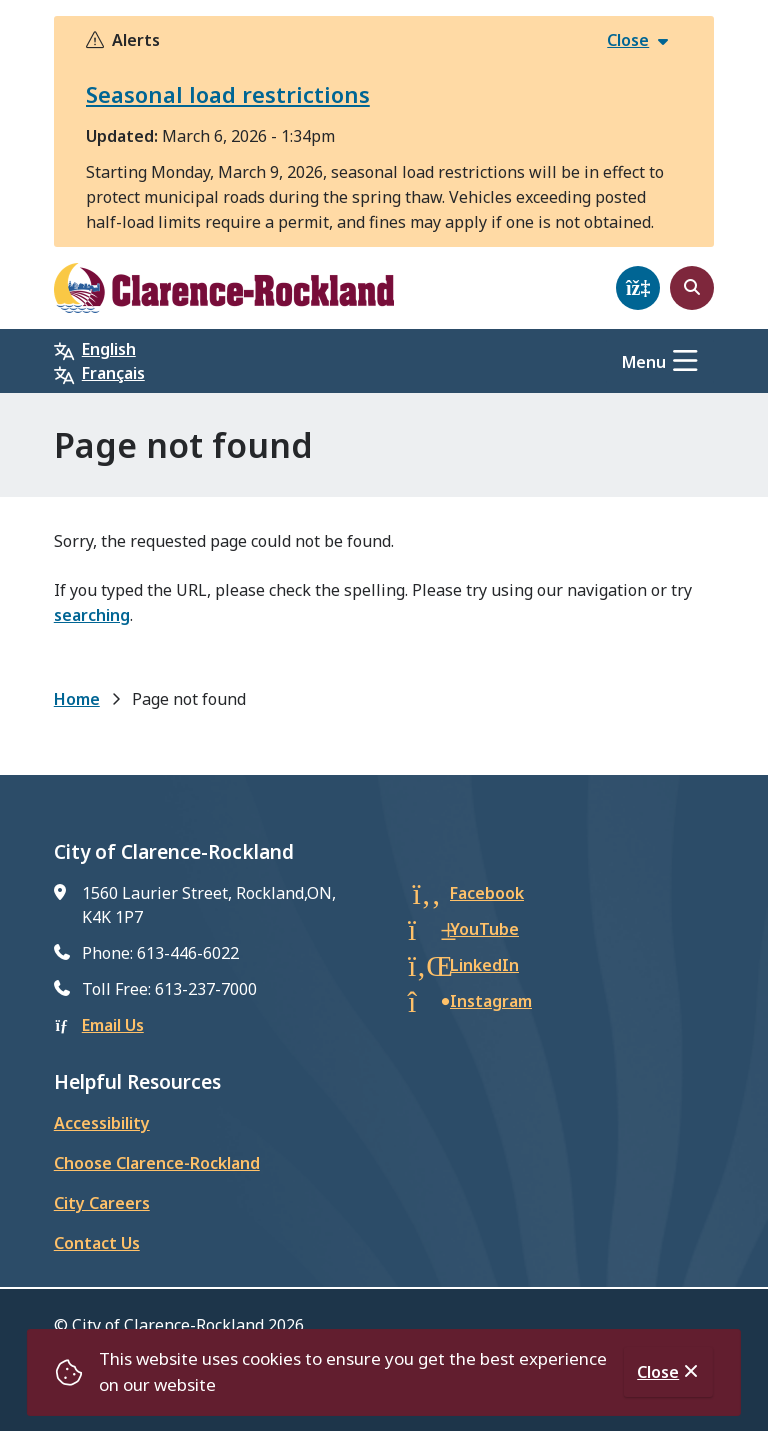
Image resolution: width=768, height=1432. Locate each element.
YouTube (484, 929)
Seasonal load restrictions (228, 94)
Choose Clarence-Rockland (157, 1163)
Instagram (491, 1001)
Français (113, 373)
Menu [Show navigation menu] (644, 362)
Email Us (113, 1025)
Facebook (487, 893)
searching (92, 615)
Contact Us (97, 1243)
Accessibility (102, 1123)
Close (658, 1372)
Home (77, 699)
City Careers (102, 1203)
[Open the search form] (692, 288)
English (109, 349)
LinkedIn (484, 965)
